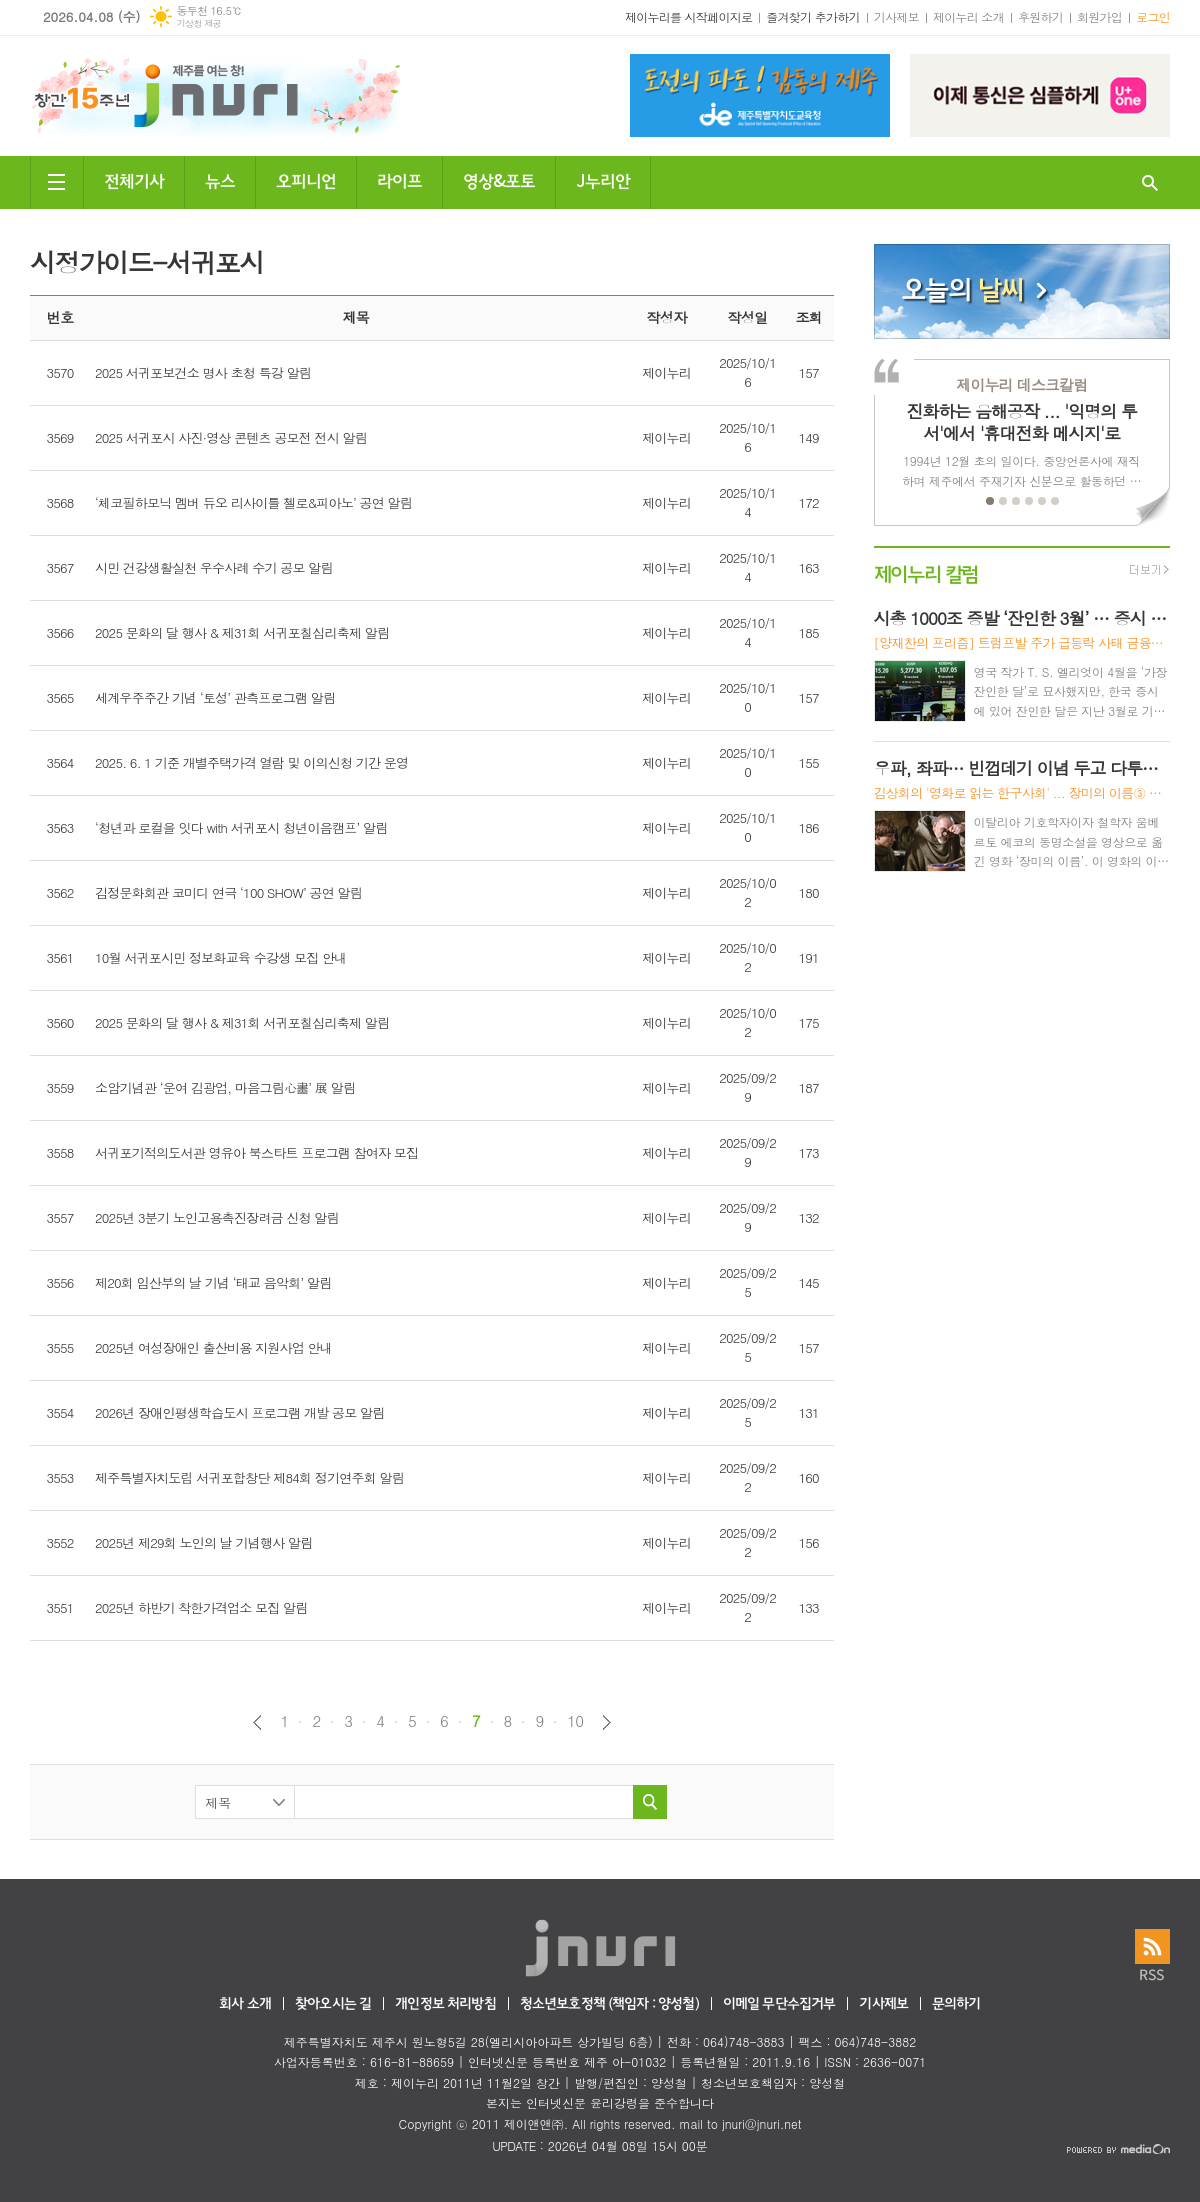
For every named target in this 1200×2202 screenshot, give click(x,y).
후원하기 (1040, 16)
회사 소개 (245, 2004)
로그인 (1153, 16)
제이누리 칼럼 (926, 572)
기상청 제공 (198, 23)
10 (575, 1721)
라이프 (399, 179)
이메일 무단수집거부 (779, 2004)
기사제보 (896, 16)
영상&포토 (499, 179)
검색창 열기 (1150, 182)
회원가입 (1099, 16)
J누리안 (603, 179)
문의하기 (956, 2004)
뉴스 (220, 179)
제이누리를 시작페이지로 (688, 16)
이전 (257, 1722)
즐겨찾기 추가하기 (813, 16)
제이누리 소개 (968, 16)
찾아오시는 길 (333, 2004)
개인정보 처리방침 (445, 2004)
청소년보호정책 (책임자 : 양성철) (609, 2004)
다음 (606, 1722)
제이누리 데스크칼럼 (1021, 384)
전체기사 (134, 179)
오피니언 (306, 179)
